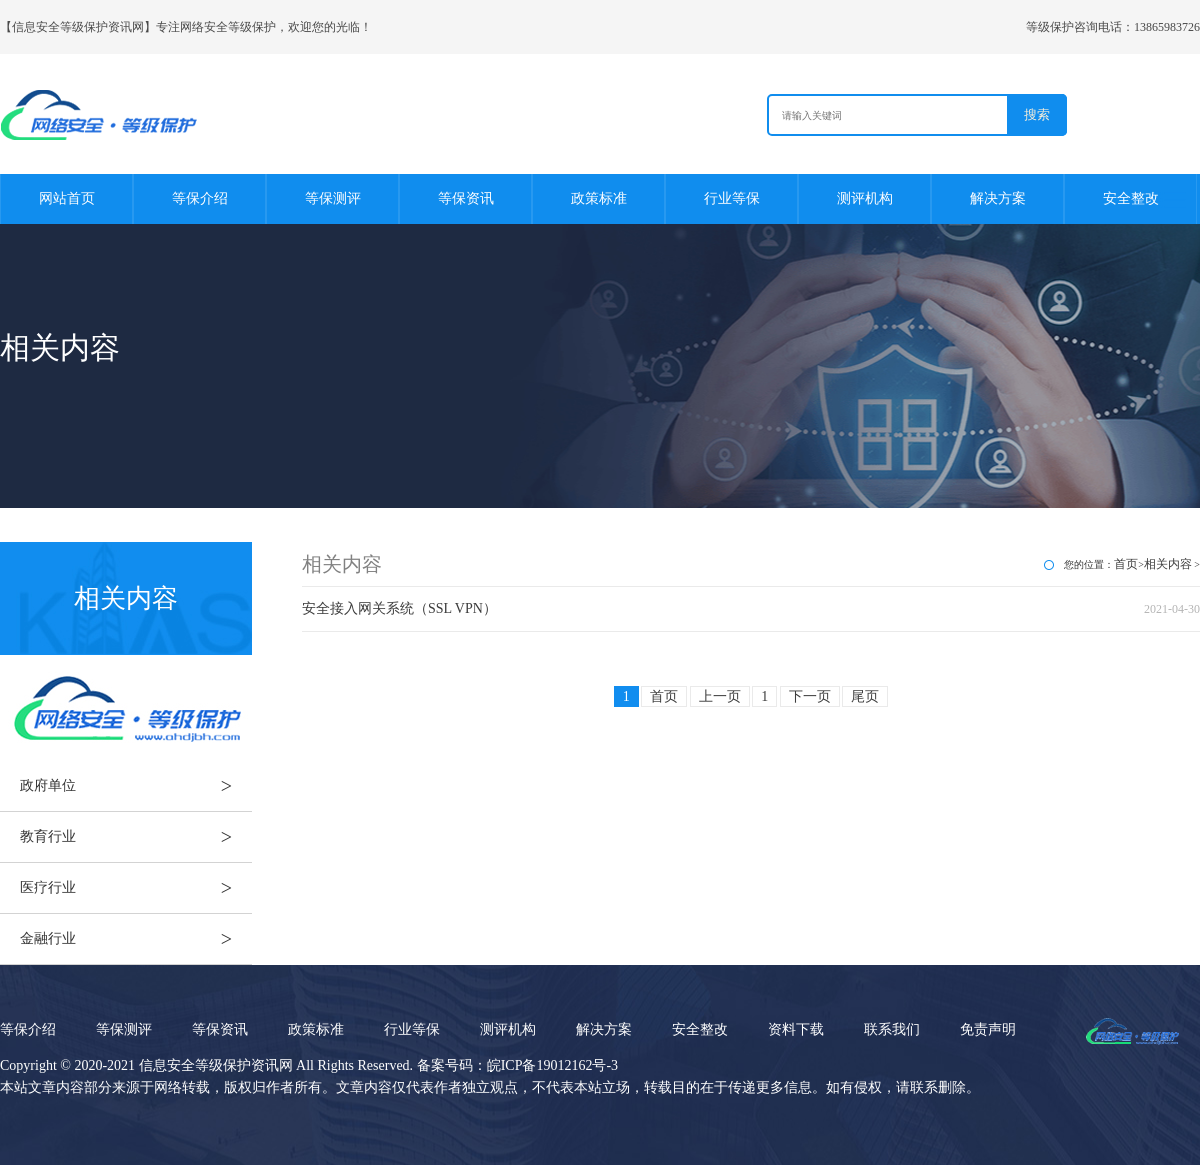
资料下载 (796, 1029)
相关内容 (1168, 564)
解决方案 (998, 198)
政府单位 (136, 786)
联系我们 (892, 1029)
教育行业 (136, 837)
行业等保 (732, 198)
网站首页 (67, 198)
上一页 (720, 696)
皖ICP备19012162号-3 (552, 1065)
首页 (1126, 564)
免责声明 (988, 1029)
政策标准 (599, 198)
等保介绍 (200, 198)
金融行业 (136, 939)
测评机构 (865, 198)
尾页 (865, 696)
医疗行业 (136, 888)
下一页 (810, 696)
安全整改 (1131, 198)
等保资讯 (466, 198)
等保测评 (333, 198)
